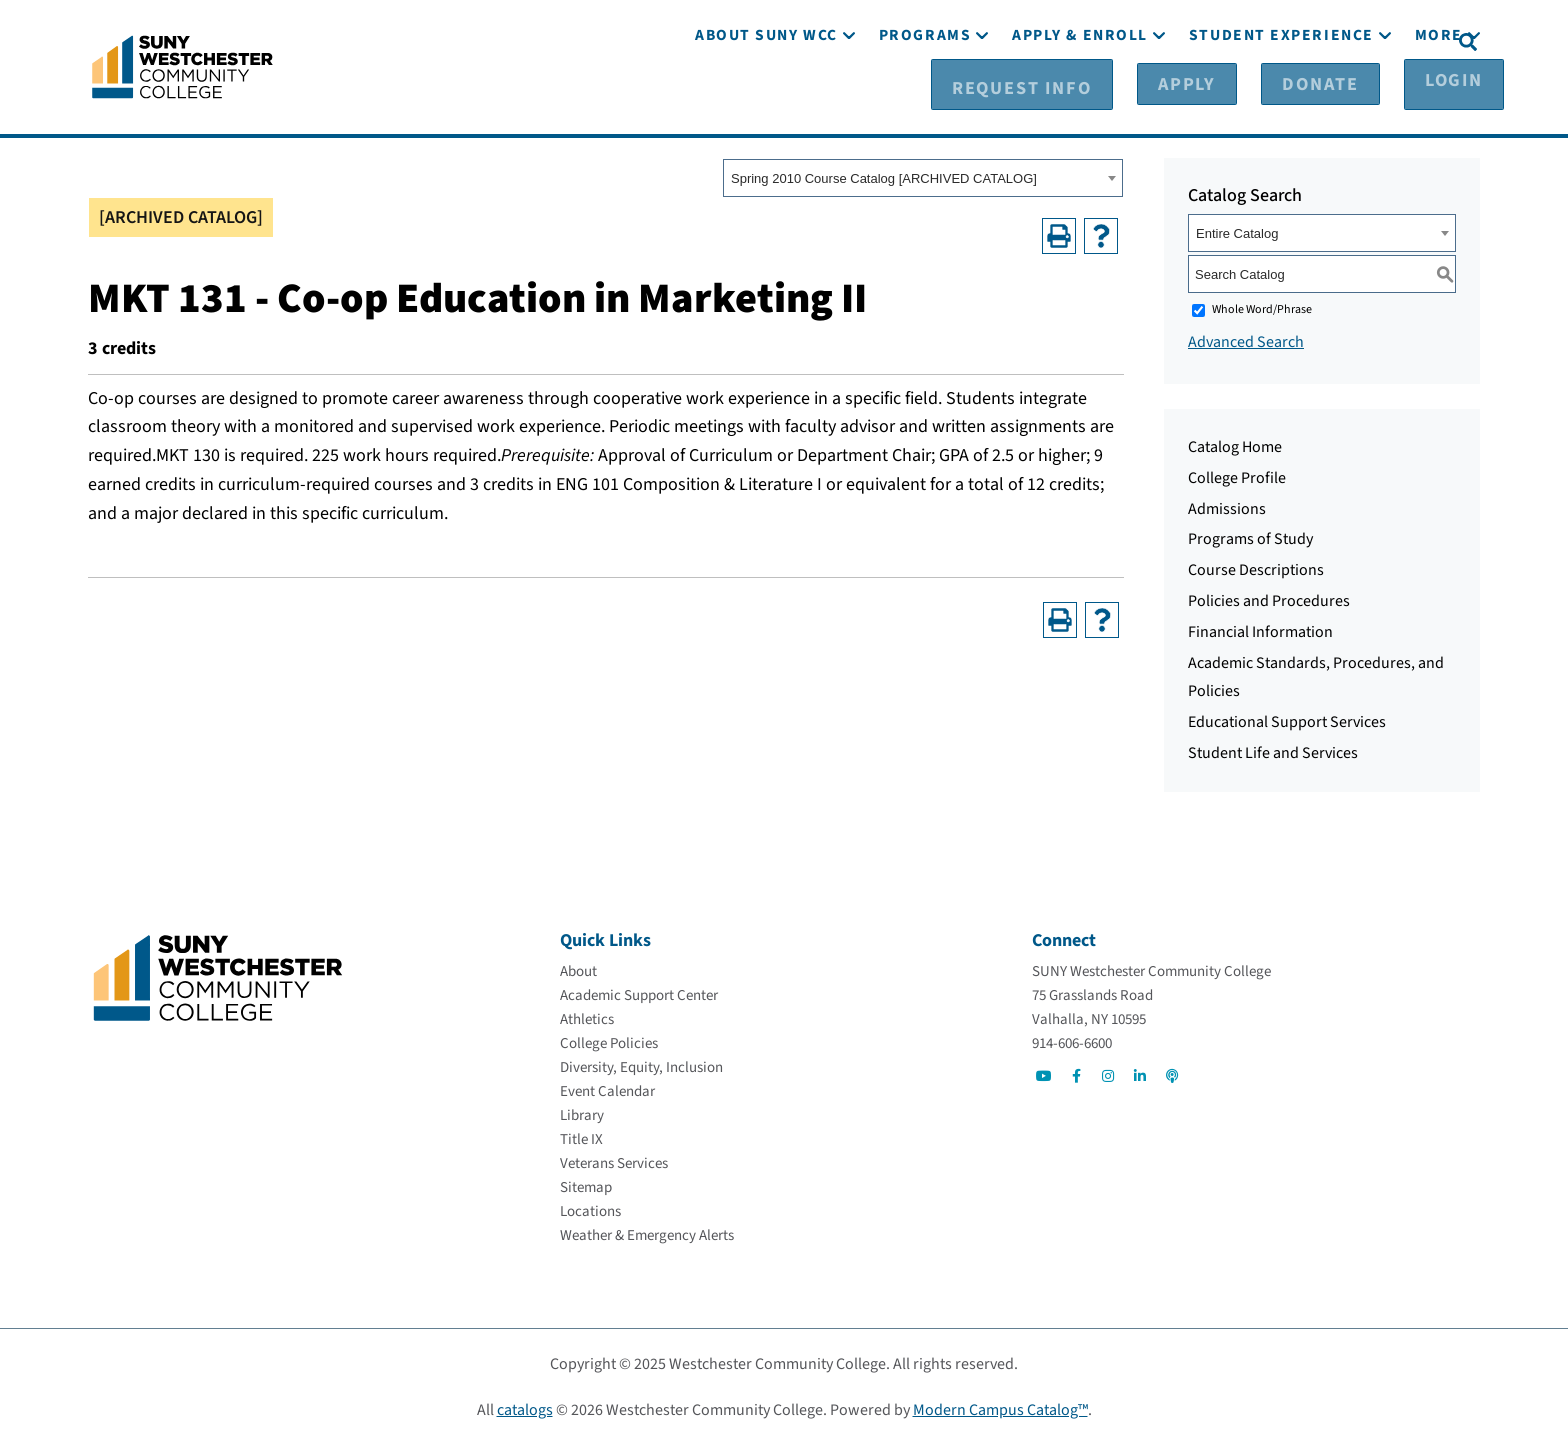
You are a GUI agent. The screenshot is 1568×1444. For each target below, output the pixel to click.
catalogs (525, 1409)
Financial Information (1260, 631)
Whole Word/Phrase (1262, 308)
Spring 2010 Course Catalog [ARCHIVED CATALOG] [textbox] (884, 177)
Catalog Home (1235, 446)
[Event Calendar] (607, 1090)
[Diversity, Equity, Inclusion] (641, 1066)
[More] (1439, 97)
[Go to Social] (1044, 1075)
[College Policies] (609, 1042)
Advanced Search (1246, 341)
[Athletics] (587, 1018)
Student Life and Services (1273, 752)
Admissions (1227, 508)
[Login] (1401, 41)
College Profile (1237, 477)
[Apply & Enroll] (1080, 97)
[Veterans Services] (614, 1162)
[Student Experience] (1281, 97)
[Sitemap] (586, 1186)
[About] (578, 970)
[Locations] (590, 1210)
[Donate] (1301, 41)
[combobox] (923, 177)
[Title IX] (581, 1138)
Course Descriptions (1256, 569)
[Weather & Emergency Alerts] (647, 1234)
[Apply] (1202, 41)
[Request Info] (1077, 41)
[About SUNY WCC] (766, 97)
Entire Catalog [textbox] (1237, 232)
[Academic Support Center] (639, 994)
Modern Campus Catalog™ (1000, 1409)
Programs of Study (1250, 538)
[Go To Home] (182, 65)
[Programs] (925, 97)
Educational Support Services (1287, 721)
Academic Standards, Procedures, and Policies (1316, 676)
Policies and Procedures (1269, 600)
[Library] (582, 1114)
